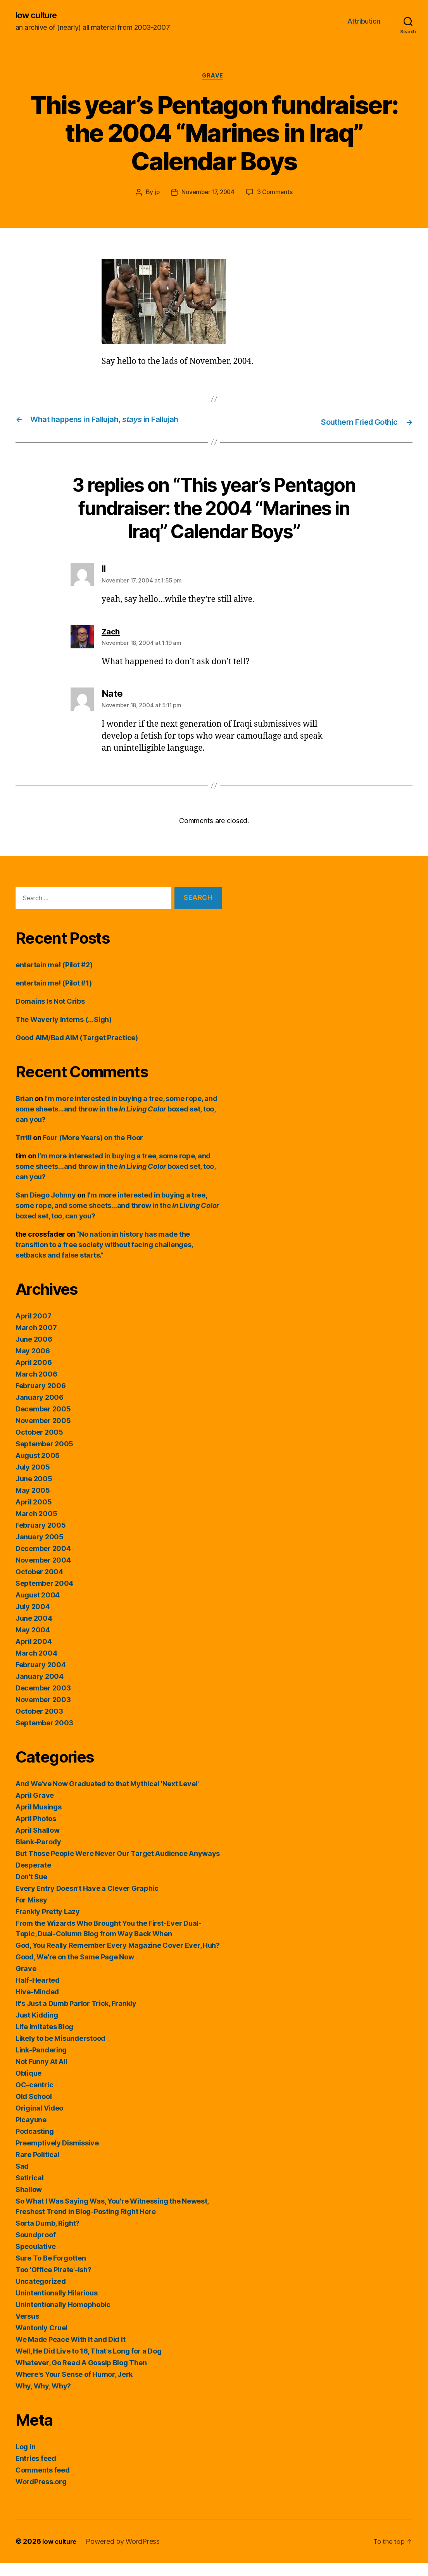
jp (154, 194)
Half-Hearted (38, 1993)
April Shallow (38, 1843)
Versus (27, 2329)
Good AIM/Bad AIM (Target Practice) (77, 1050)
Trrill (23, 1150)
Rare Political (37, 2167)
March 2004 (36, 1666)
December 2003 (43, 1701)
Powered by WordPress (126, 2554)
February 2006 (41, 1398)
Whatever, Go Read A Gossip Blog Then (81, 2375)
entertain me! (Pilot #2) (54, 978)
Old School (34, 2109)
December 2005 (43, 1422)
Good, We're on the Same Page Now (75, 1970)
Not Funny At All (41, 2074)
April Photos (36, 1831)
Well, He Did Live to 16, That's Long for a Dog (89, 2364)
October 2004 (39, 1584)
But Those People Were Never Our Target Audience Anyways (118, 1866)
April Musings (39, 1820)
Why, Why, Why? (43, 2399)
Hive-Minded (37, 2004)
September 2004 (44, 1596)
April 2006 (34, 1375)
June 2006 (34, 1352)
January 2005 (40, 1550)
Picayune (31, 2132)
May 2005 (33, 1503)
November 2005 (43, 1433)
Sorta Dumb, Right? (47, 2236)
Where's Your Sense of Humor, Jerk (74, 2387)
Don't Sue (31, 1889)
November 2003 (43, 1712)
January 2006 (40, 1410)
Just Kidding (37, 2028)
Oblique (28, 2086)
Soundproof (35, 2247)
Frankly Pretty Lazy (48, 1924)
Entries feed (36, 2471)
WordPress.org (41, 2494)
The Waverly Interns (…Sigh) (64, 1032)
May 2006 (33, 1364)
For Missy (31, 1913)
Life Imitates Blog (44, 2039)
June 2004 (34, 1631)
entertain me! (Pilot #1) (54, 996)
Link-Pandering (41, 2063)
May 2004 (33, 1643)
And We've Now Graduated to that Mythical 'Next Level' (107, 1796)
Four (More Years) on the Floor (93, 1150)
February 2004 (41, 1677)
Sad (22, 2179)
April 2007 (33, 1329)
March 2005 (36, 1526)
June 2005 (34, 1491)
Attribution (363, 21)
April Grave (35, 1808)
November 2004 (43, 1573)
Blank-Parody (38, 1855)
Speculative (36, 2259)
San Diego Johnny (46, 1208)
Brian (24, 1111)
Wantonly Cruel (41, 2340)
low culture (38, 15)
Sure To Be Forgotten (51, 2271)
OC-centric (34, 2098)
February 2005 (41, 1538)
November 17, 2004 (207, 194)
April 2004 (34, 1654)
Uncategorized (41, 2294)
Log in (25, 2459)
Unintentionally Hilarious (56, 2306)
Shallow (29, 2202)
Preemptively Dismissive (57, 2156)
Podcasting (35, 2144)
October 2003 (39, 1724)
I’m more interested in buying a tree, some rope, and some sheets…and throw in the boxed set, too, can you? (116, 1121)
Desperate (33, 1878)
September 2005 (44, 1457)
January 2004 (40, 1689)
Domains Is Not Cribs (50, 1014)
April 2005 (34, 1515)
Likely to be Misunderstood (60, 2051)
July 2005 (33, 1480)
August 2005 (38, 1468)
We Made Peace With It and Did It (70, 2352)
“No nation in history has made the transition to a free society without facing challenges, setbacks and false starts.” (104, 1257)
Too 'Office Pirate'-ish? (53, 2282)
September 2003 (44, 1736)
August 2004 (38, 1608)
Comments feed (43, 2483)
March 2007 (36, 1340)
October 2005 (39, 1445)
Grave (214, 77)
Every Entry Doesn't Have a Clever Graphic (87, 1901)
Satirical (30, 2191)
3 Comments (277, 194)
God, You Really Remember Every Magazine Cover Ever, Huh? (118, 1958)
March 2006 (36, 1387)
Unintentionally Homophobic (63, 2317)
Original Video (39, 2121)
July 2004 (33, 1619)
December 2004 (43, 1561)
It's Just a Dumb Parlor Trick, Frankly (76, 2016)
